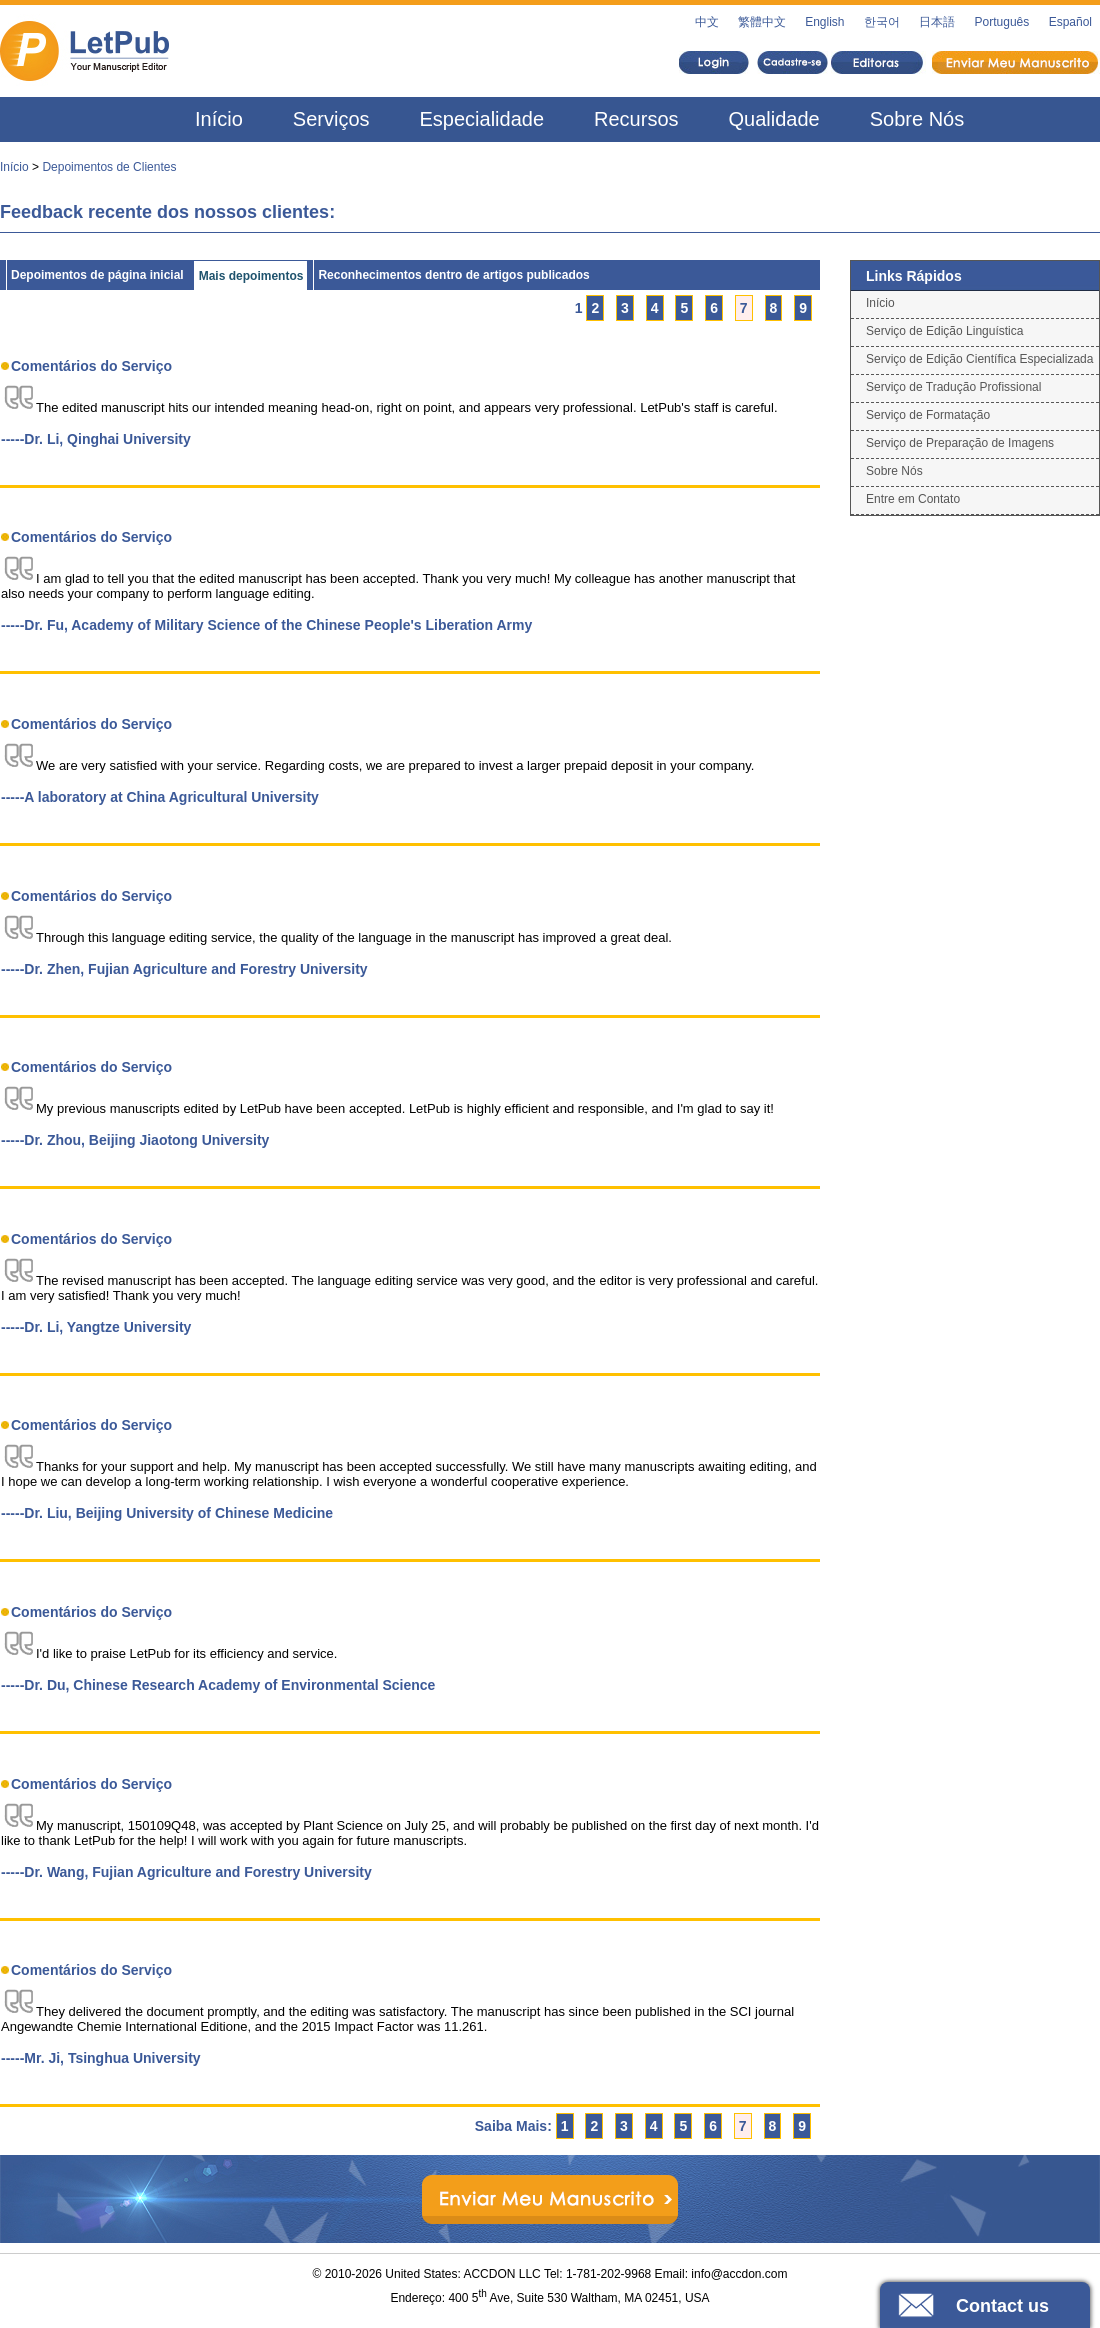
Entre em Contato (913, 499)
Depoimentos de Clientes (109, 167)
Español (1070, 22)
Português (1002, 22)
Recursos (636, 119)
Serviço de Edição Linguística (944, 331)
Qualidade (774, 119)
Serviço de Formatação (928, 415)
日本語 (937, 22)
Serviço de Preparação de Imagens (960, 443)
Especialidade (482, 119)
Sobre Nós (917, 119)
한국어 (882, 22)
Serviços (331, 119)
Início (219, 119)
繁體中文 (762, 22)
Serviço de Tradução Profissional (953, 387)
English (824, 22)
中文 (707, 22)
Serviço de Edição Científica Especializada (979, 359)
